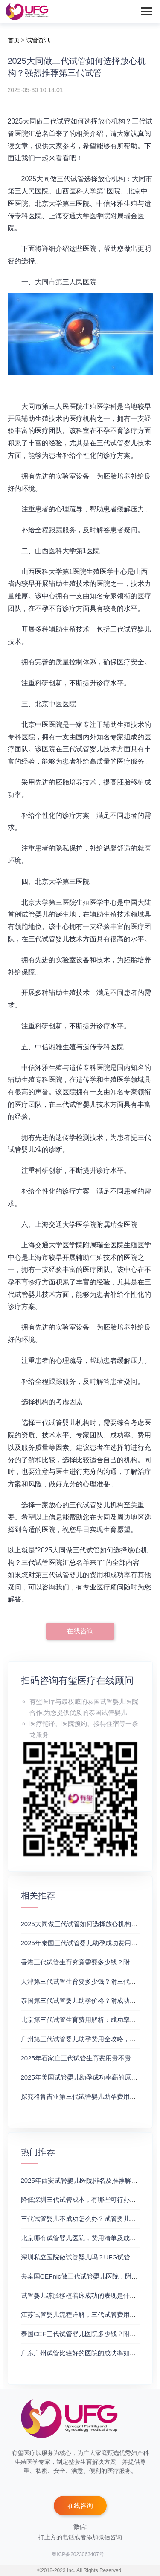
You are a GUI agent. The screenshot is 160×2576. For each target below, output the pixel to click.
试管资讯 (38, 40)
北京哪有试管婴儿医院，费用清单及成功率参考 (88, 2237)
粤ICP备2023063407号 (78, 2554)
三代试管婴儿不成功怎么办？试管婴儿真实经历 (88, 2218)
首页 (14, 40)
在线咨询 (80, 1631)
